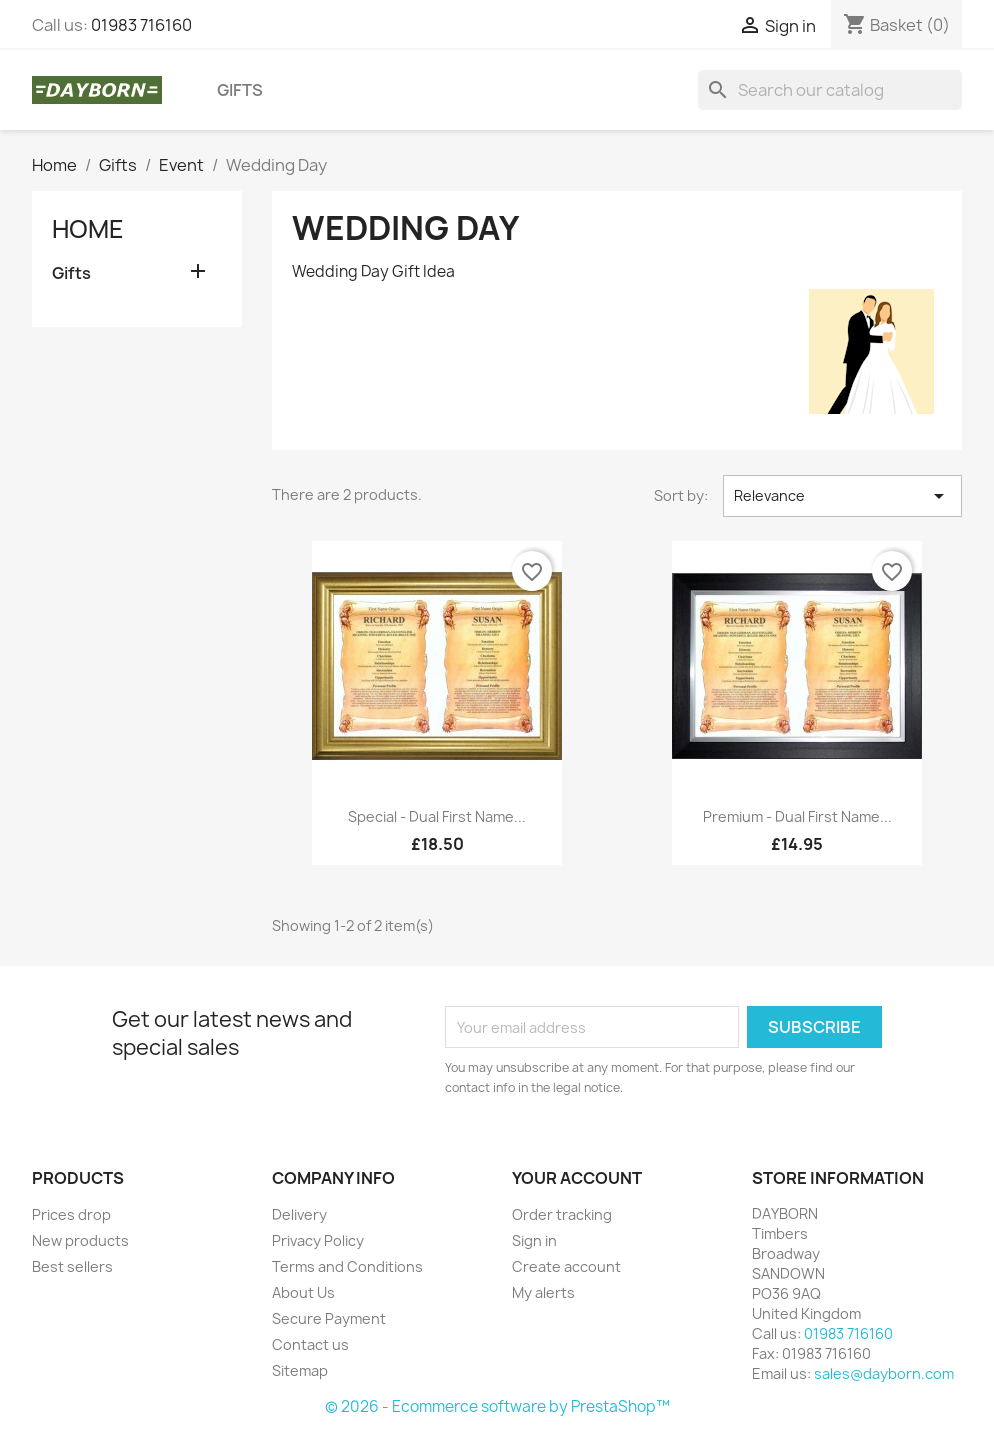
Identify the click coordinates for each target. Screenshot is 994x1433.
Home (88, 229)
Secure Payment (329, 1318)
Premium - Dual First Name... (797, 816)
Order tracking (562, 1214)
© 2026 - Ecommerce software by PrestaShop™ (497, 1406)
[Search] (830, 90)
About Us (303, 1292)
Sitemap (300, 1370)
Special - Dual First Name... (437, 816)
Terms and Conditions (347, 1266)
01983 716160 (141, 25)
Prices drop (71, 1214)
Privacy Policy (318, 1240)
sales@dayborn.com (884, 1373)
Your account (577, 1178)
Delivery (299, 1214)
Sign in (534, 1240)
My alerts (543, 1292)
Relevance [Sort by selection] (842, 496)
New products (80, 1240)
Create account (566, 1266)
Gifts (240, 90)
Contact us (310, 1344)
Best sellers (72, 1266)
